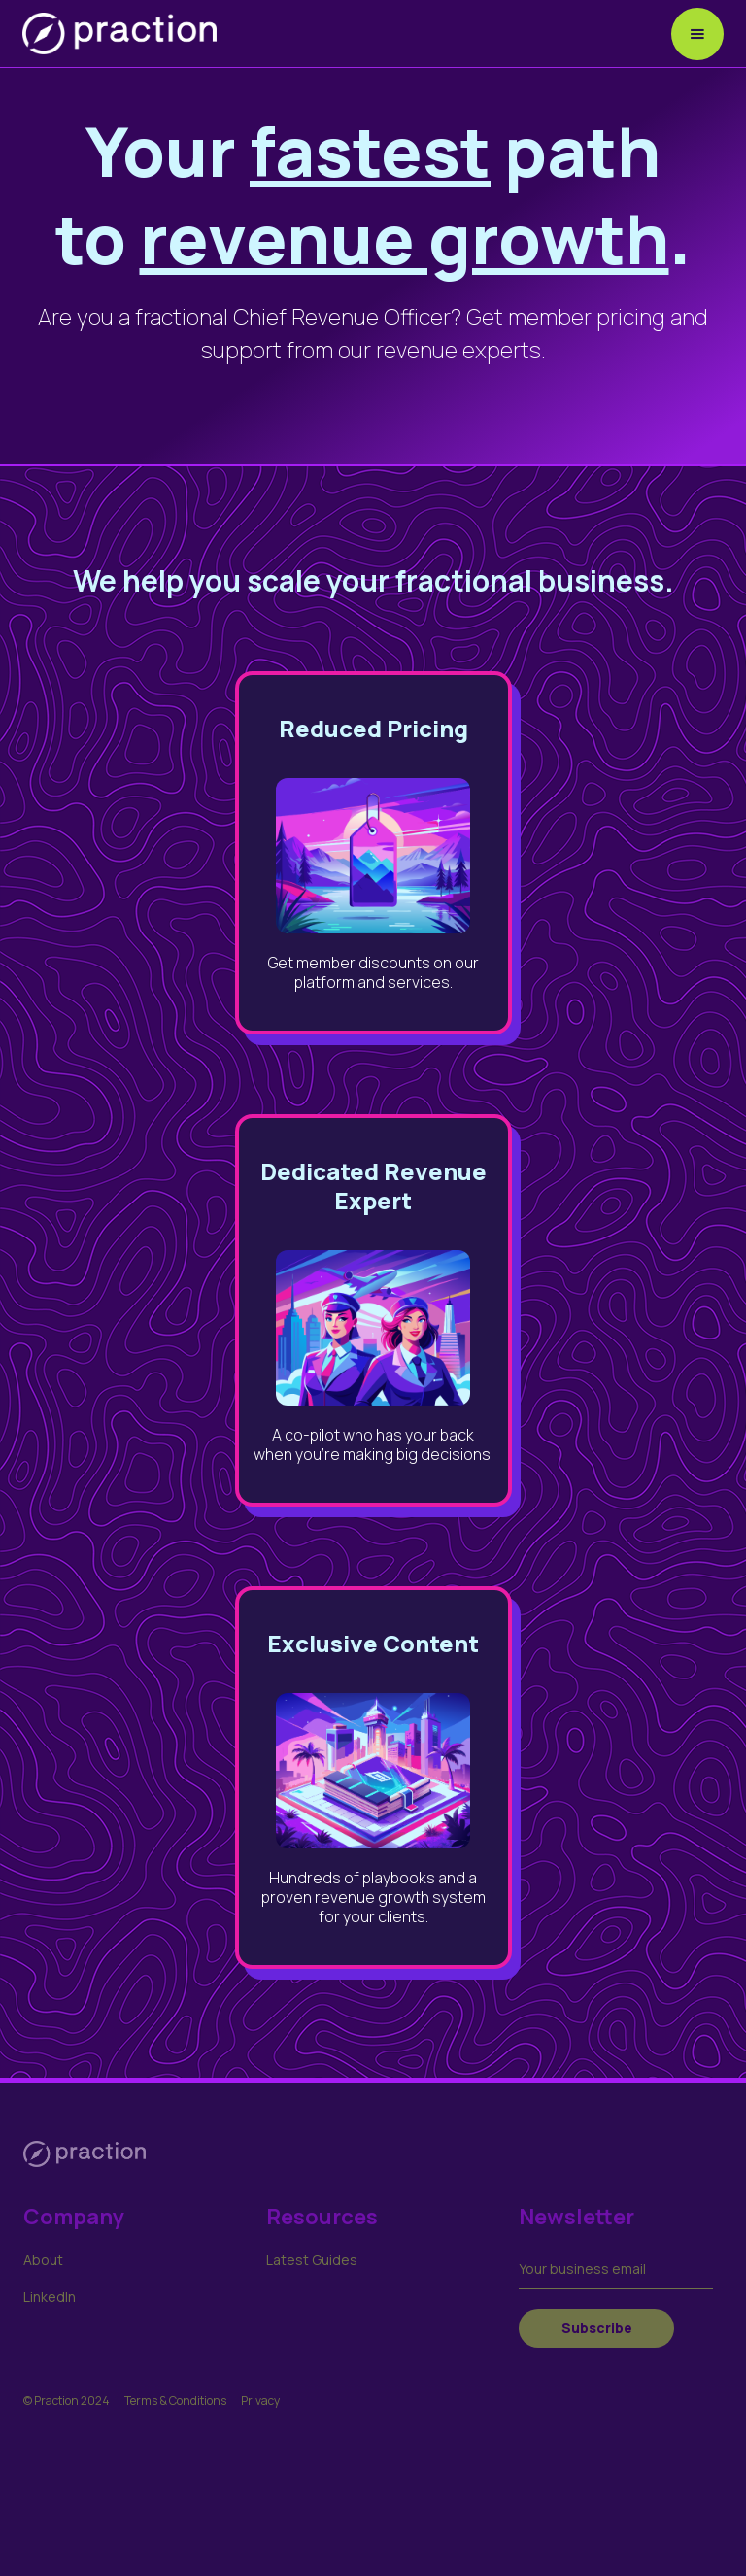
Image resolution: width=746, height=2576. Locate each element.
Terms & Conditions (175, 2400)
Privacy (260, 2400)
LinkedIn (49, 2297)
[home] (119, 34)
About (43, 2260)
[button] (697, 34)
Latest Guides (311, 2260)
